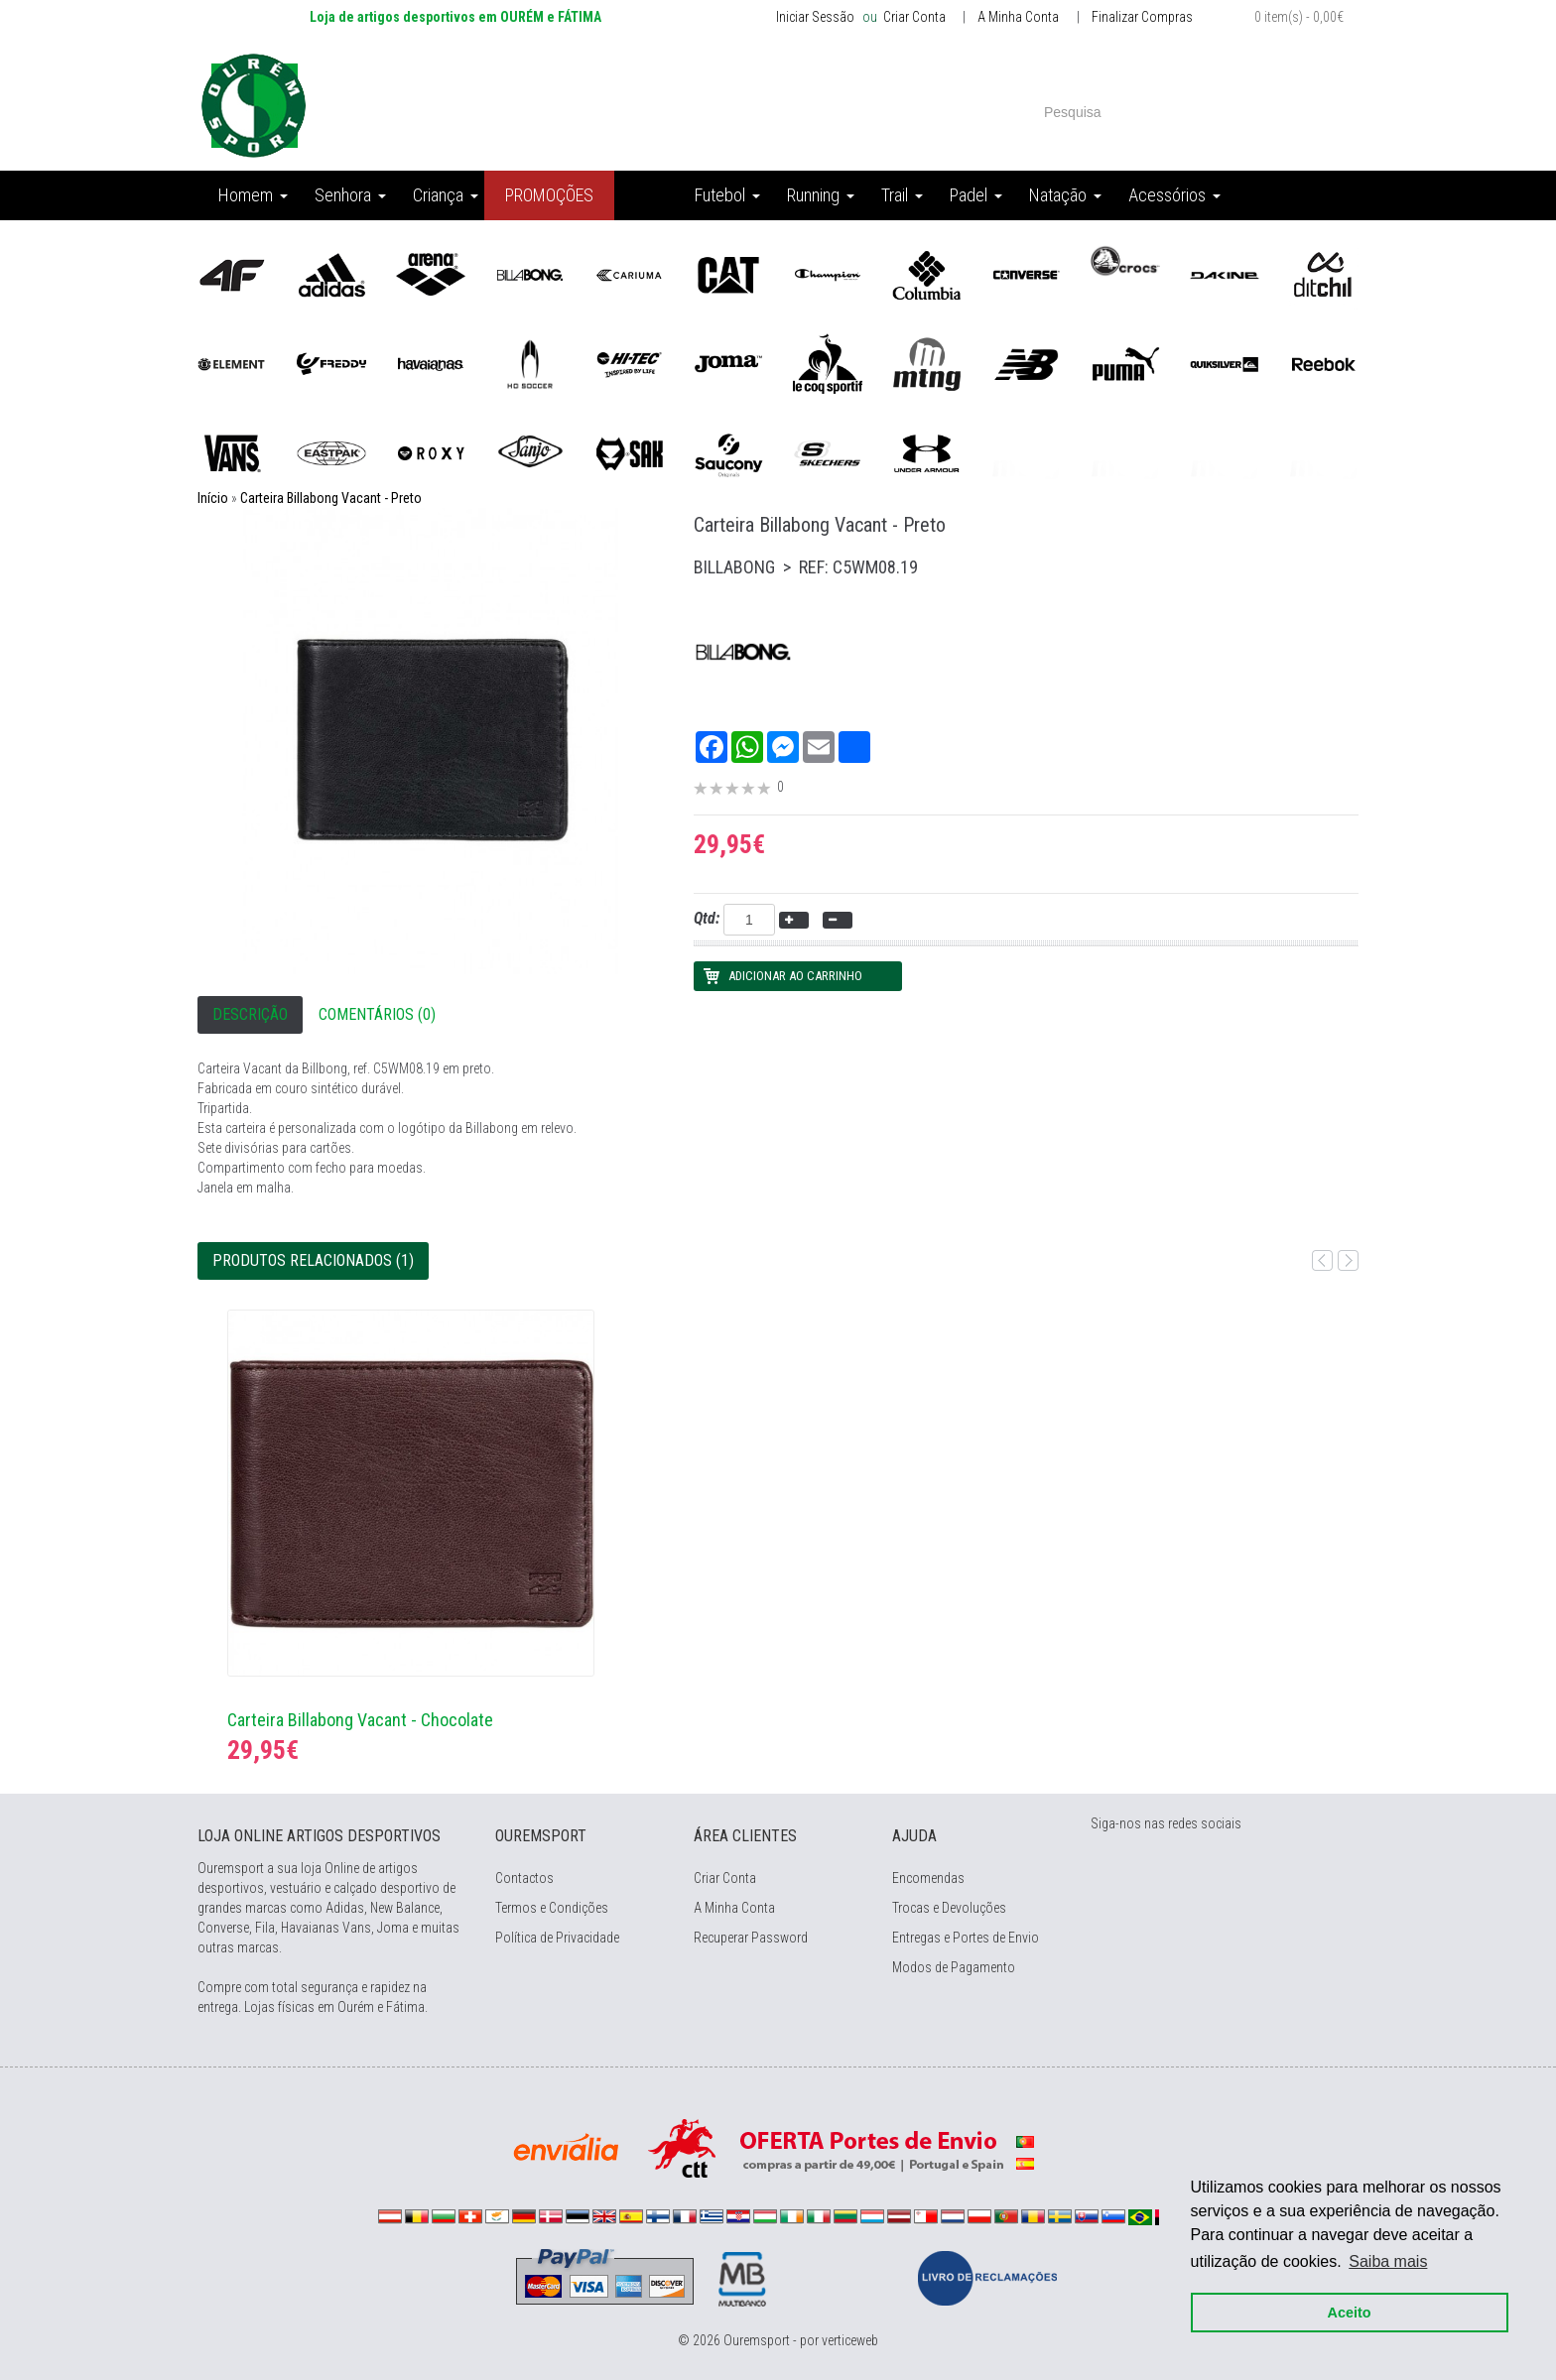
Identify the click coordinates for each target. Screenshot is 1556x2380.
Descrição (250, 1014)
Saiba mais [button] (1389, 2261)
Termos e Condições (551, 1908)
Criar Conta (913, 17)
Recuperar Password (751, 1937)
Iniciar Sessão (815, 17)
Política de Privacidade (557, 1937)
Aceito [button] (1349, 2312)
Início (212, 498)
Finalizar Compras (1142, 17)
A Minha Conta (1018, 17)
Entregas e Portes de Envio (965, 1937)
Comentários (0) (377, 1014)
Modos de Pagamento (953, 1967)
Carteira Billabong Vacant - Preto (331, 498)
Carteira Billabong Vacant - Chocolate (360, 1719)
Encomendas (928, 1878)
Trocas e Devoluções (949, 1908)
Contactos (524, 1878)
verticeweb (850, 2340)
